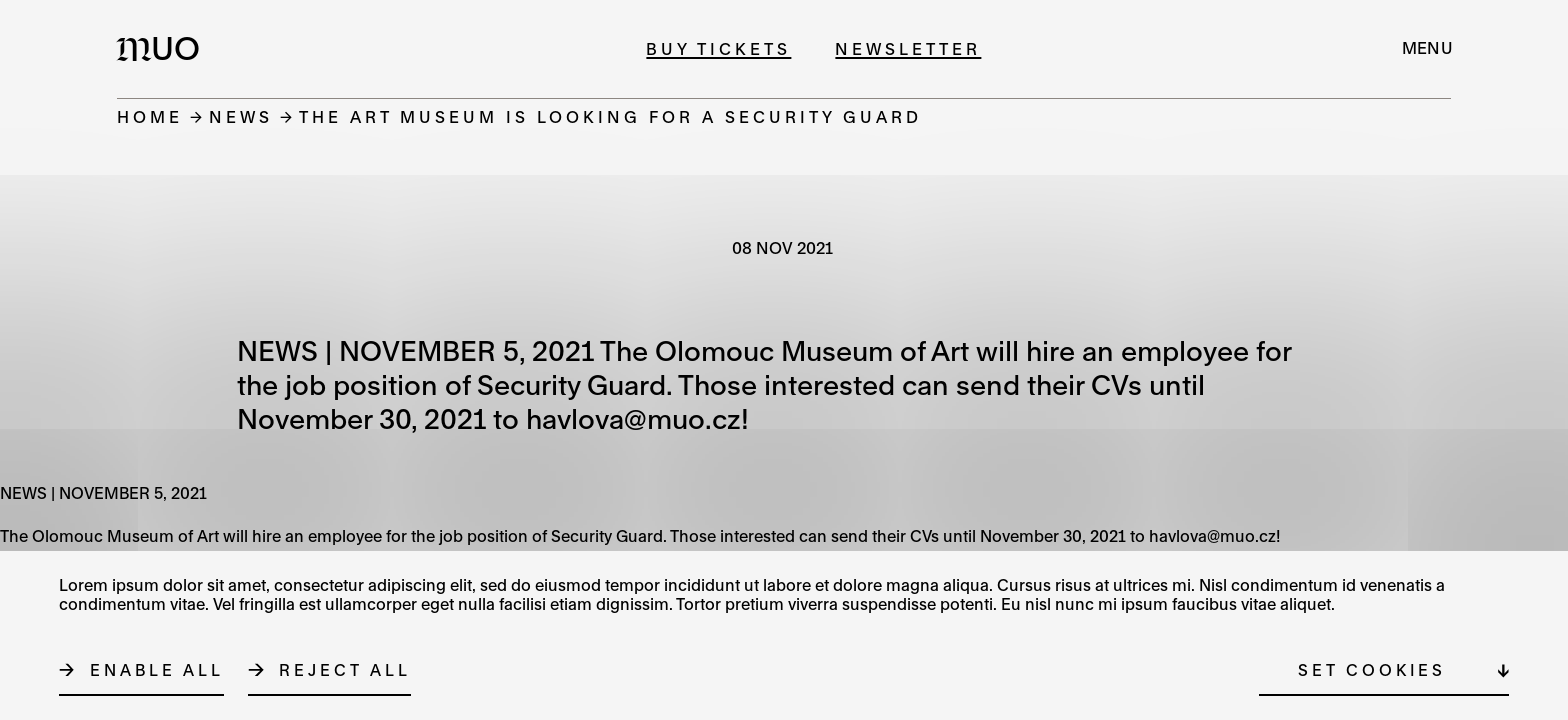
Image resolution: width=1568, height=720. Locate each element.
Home (150, 116)
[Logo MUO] (164, 48)
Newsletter (908, 48)
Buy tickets (718, 48)
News (241, 116)
